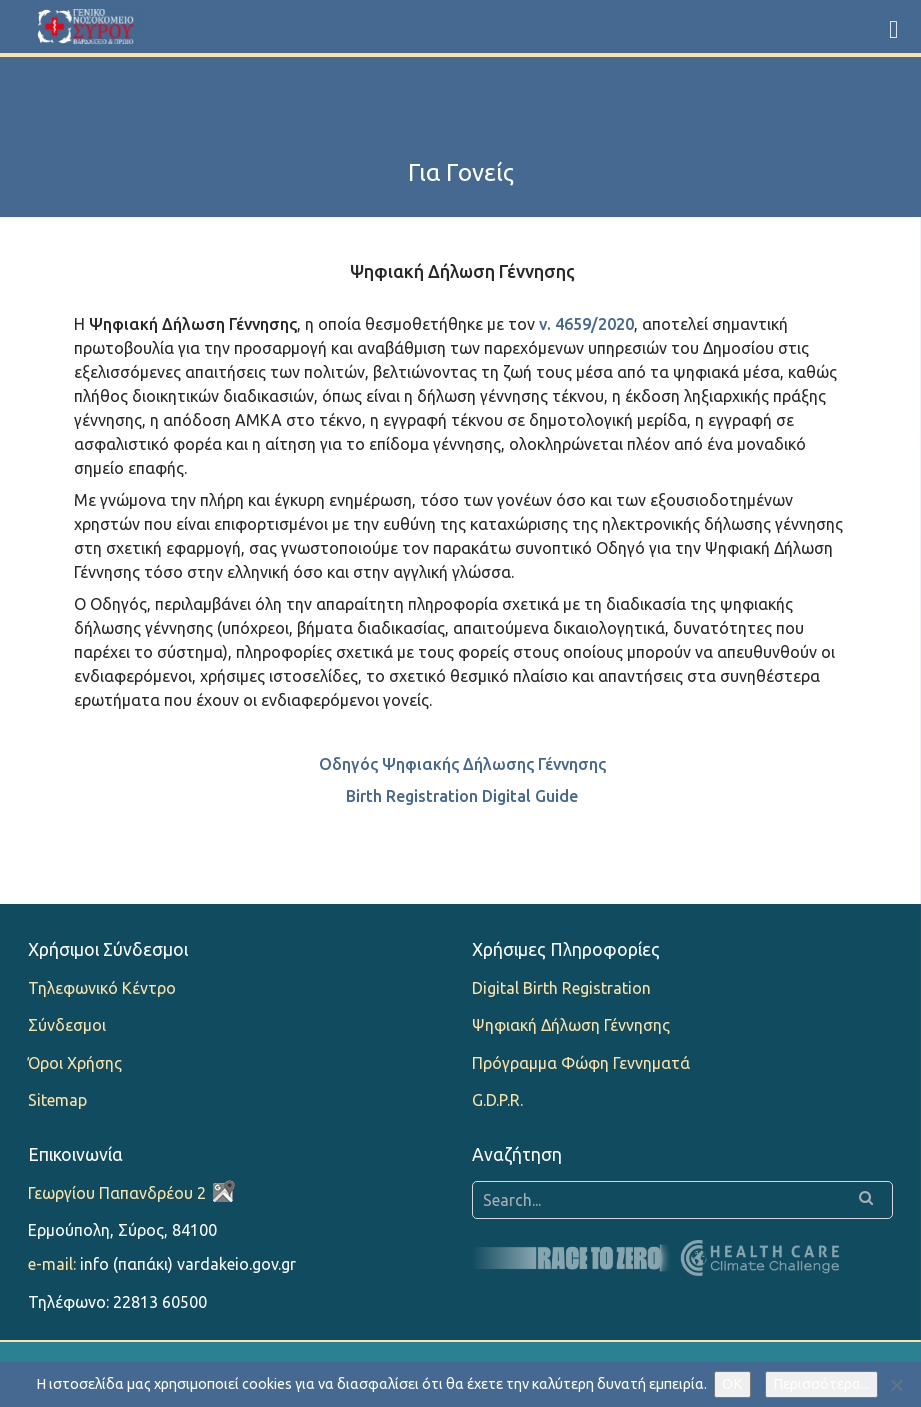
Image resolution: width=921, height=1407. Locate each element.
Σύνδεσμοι (67, 1025)
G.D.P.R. (497, 1100)
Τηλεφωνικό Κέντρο (102, 988)
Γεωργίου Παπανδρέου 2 (117, 1193)
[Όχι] (896, 1385)
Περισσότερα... (821, 1384)
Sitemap (57, 1100)
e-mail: (52, 1264)
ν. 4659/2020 (586, 324)
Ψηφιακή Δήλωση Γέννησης (571, 1025)
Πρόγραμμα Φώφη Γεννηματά (581, 1063)
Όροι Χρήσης (75, 1063)
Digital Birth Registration (561, 988)
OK (732, 1384)
